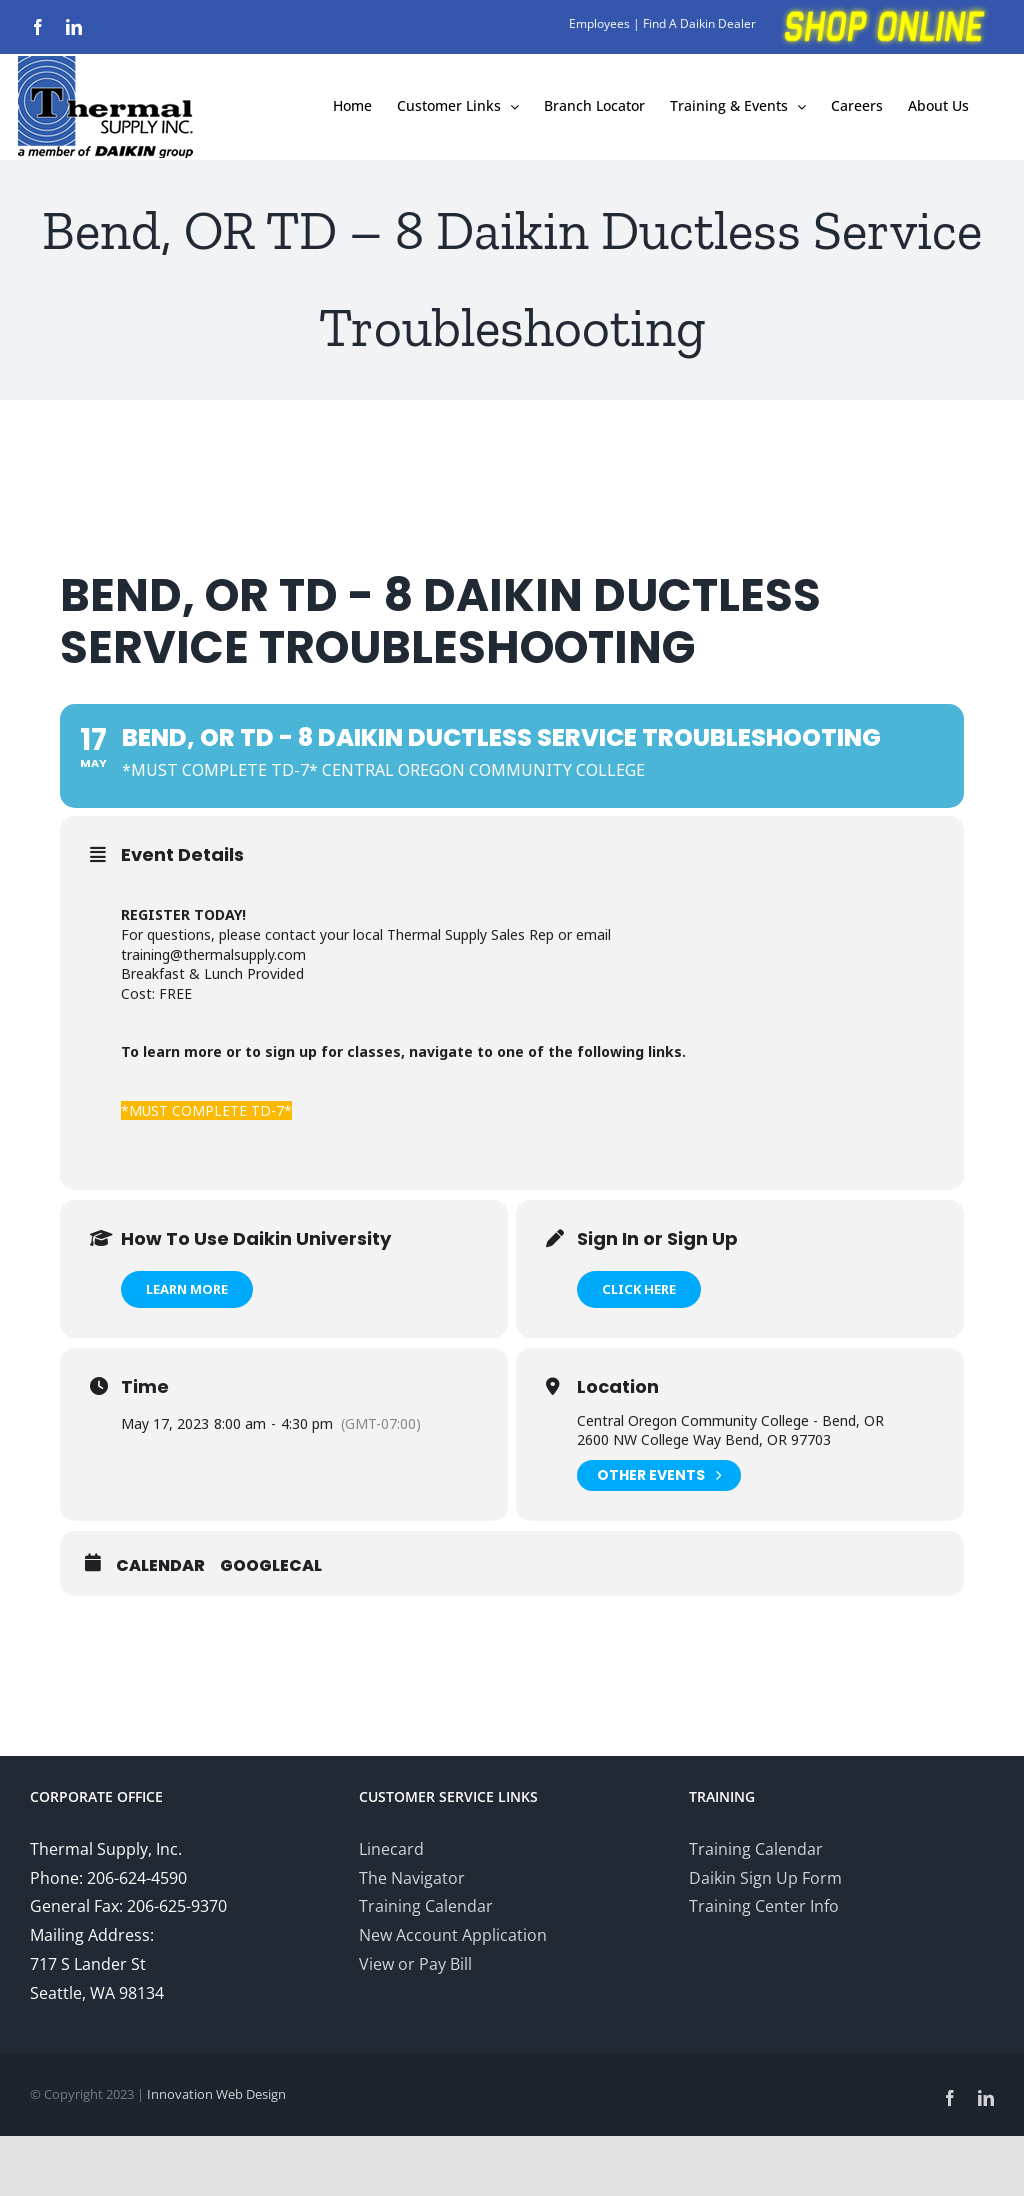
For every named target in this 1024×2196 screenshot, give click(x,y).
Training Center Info (764, 1906)
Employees (599, 23)
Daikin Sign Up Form (765, 1878)
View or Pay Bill (415, 1964)
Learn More (187, 1289)
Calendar (160, 1566)
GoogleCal (271, 1566)
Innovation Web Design (216, 2094)
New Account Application (453, 1935)
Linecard (391, 1849)
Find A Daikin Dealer (699, 23)
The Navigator (412, 1878)
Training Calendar (426, 1906)
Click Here (639, 1289)
